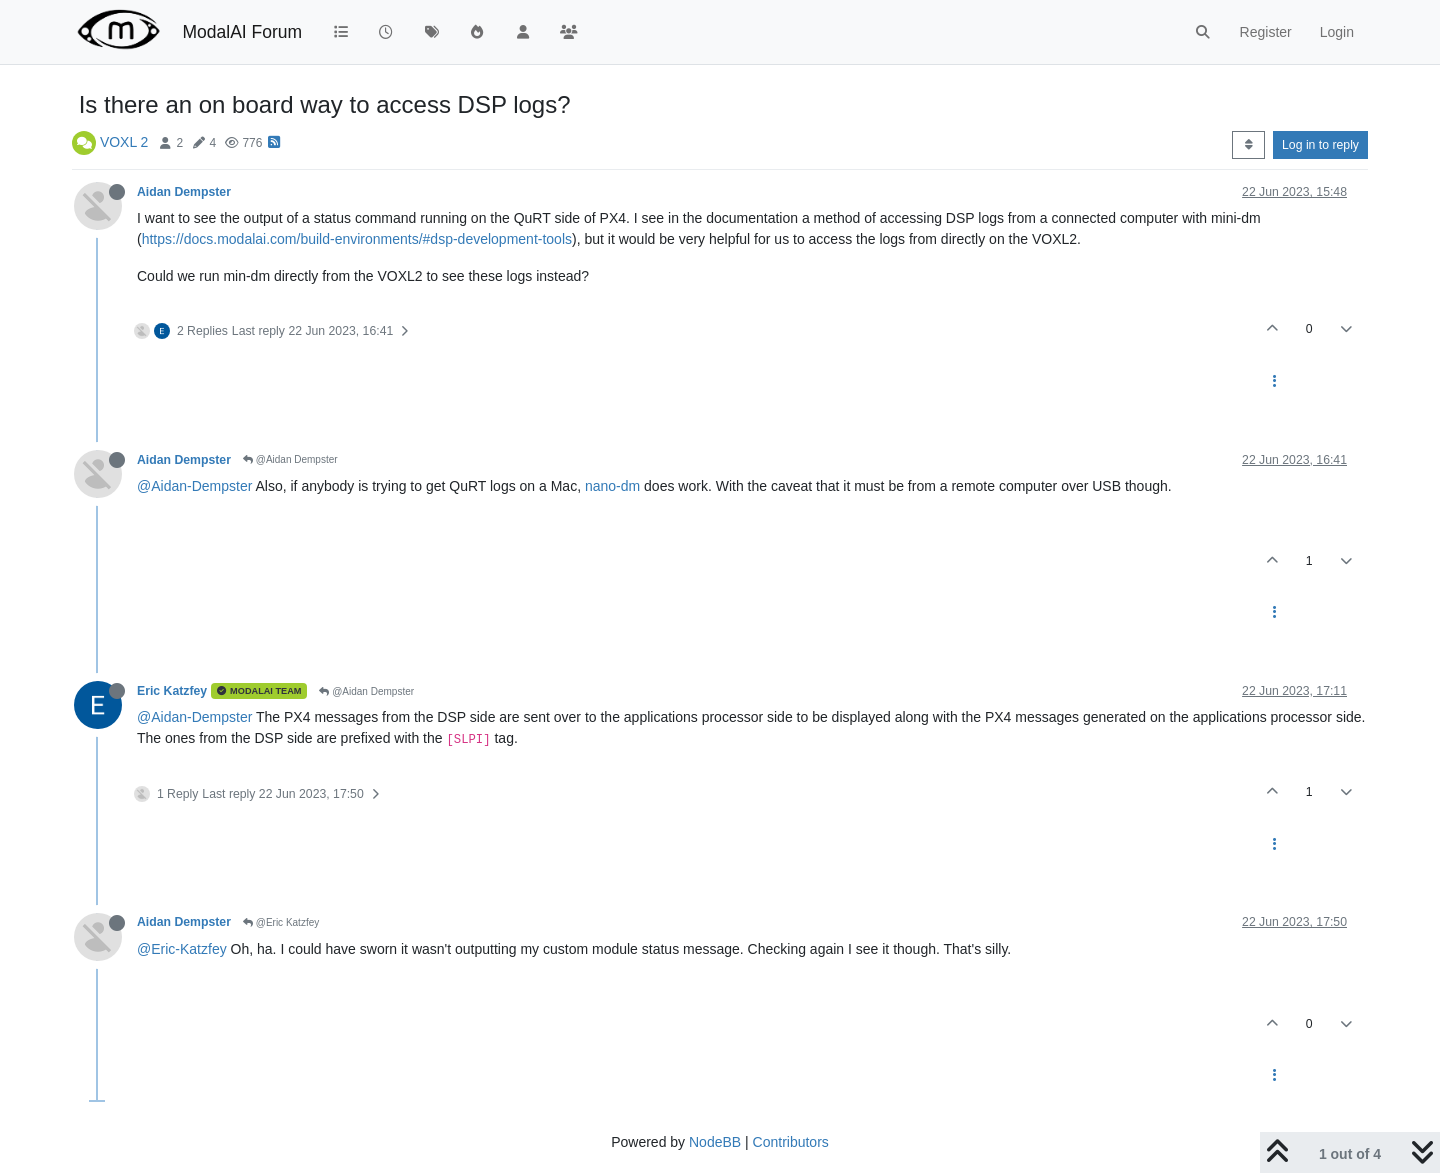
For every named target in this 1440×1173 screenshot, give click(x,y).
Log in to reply (1320, 145)
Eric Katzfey (172, 691)
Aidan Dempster (184, 192)
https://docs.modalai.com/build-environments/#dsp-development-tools (357, 239)
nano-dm (612, 486)
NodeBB (715, 1142)
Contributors (791, 1142)
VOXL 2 (124, 142)
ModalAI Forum (242, 32)
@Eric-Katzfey (182, 949)
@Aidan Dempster (290, 459)
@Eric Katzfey (281, 922)
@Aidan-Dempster (194, 486)
